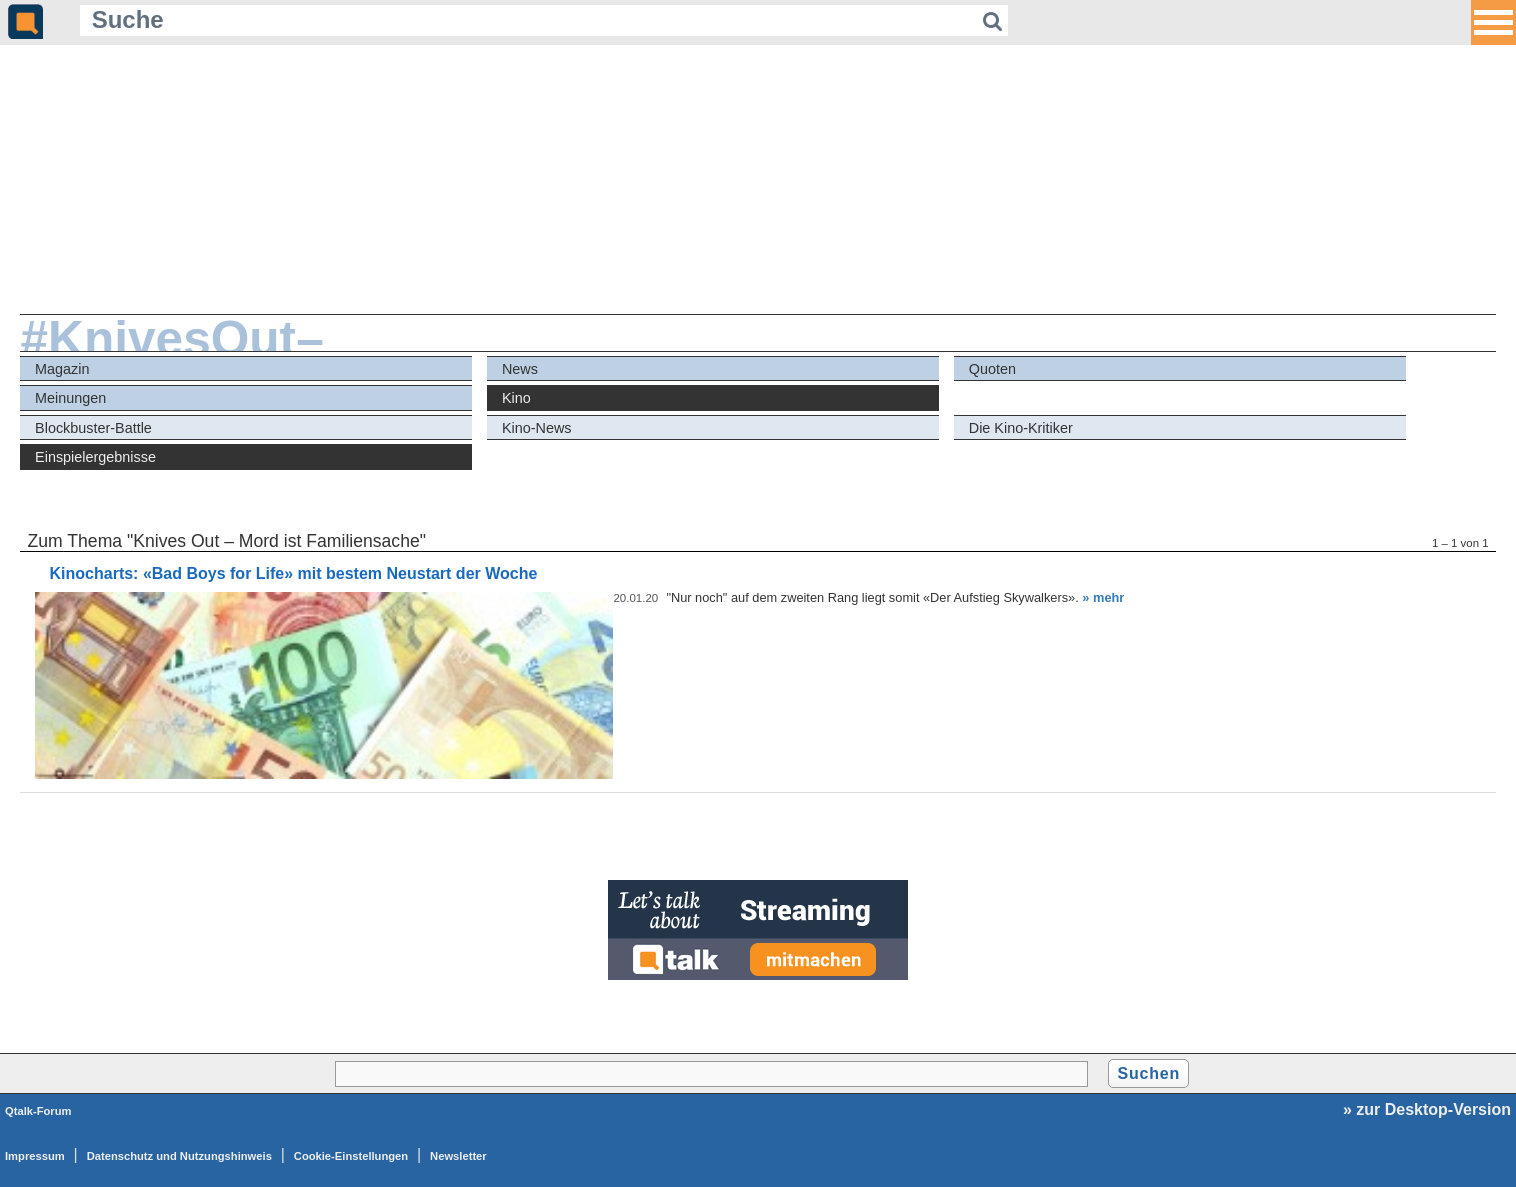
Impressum (35, 1156)
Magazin (62, 369)
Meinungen (70, 398)
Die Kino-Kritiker (1021, 428)
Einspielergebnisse (95, 457)
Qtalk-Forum (38, 1111)
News (520, 369)
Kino (516, 398)
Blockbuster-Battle (93, 428)
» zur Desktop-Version (1427, 1109)
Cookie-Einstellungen (351, 1156)
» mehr (1103, 597)
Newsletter (458, 1156)
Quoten (992, 369)
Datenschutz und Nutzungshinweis (179, 1156)
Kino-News (537, 428)
